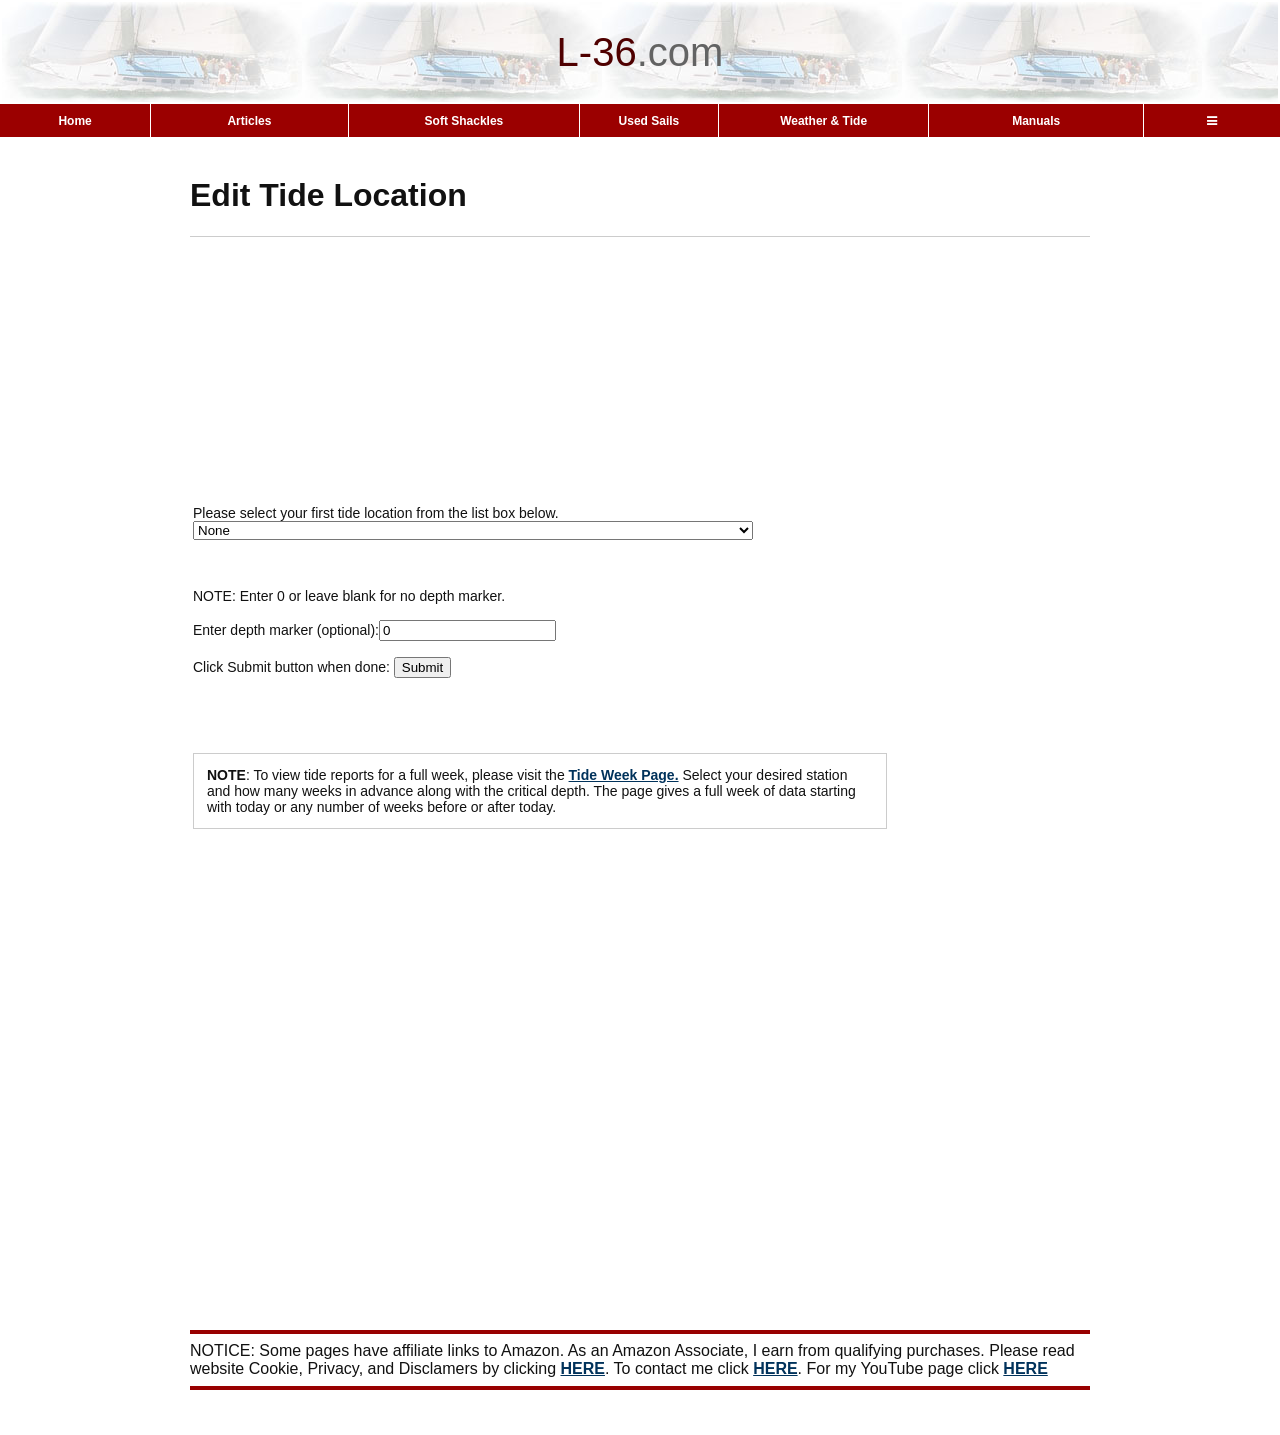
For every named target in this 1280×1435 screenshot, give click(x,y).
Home (74, 121)
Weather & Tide (823, 121)
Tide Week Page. (624, 775)
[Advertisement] (675, 377)
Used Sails (649, 121)
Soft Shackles (464, 121)
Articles (249, 121)
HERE (583, 1368)
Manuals (1036, 121)
